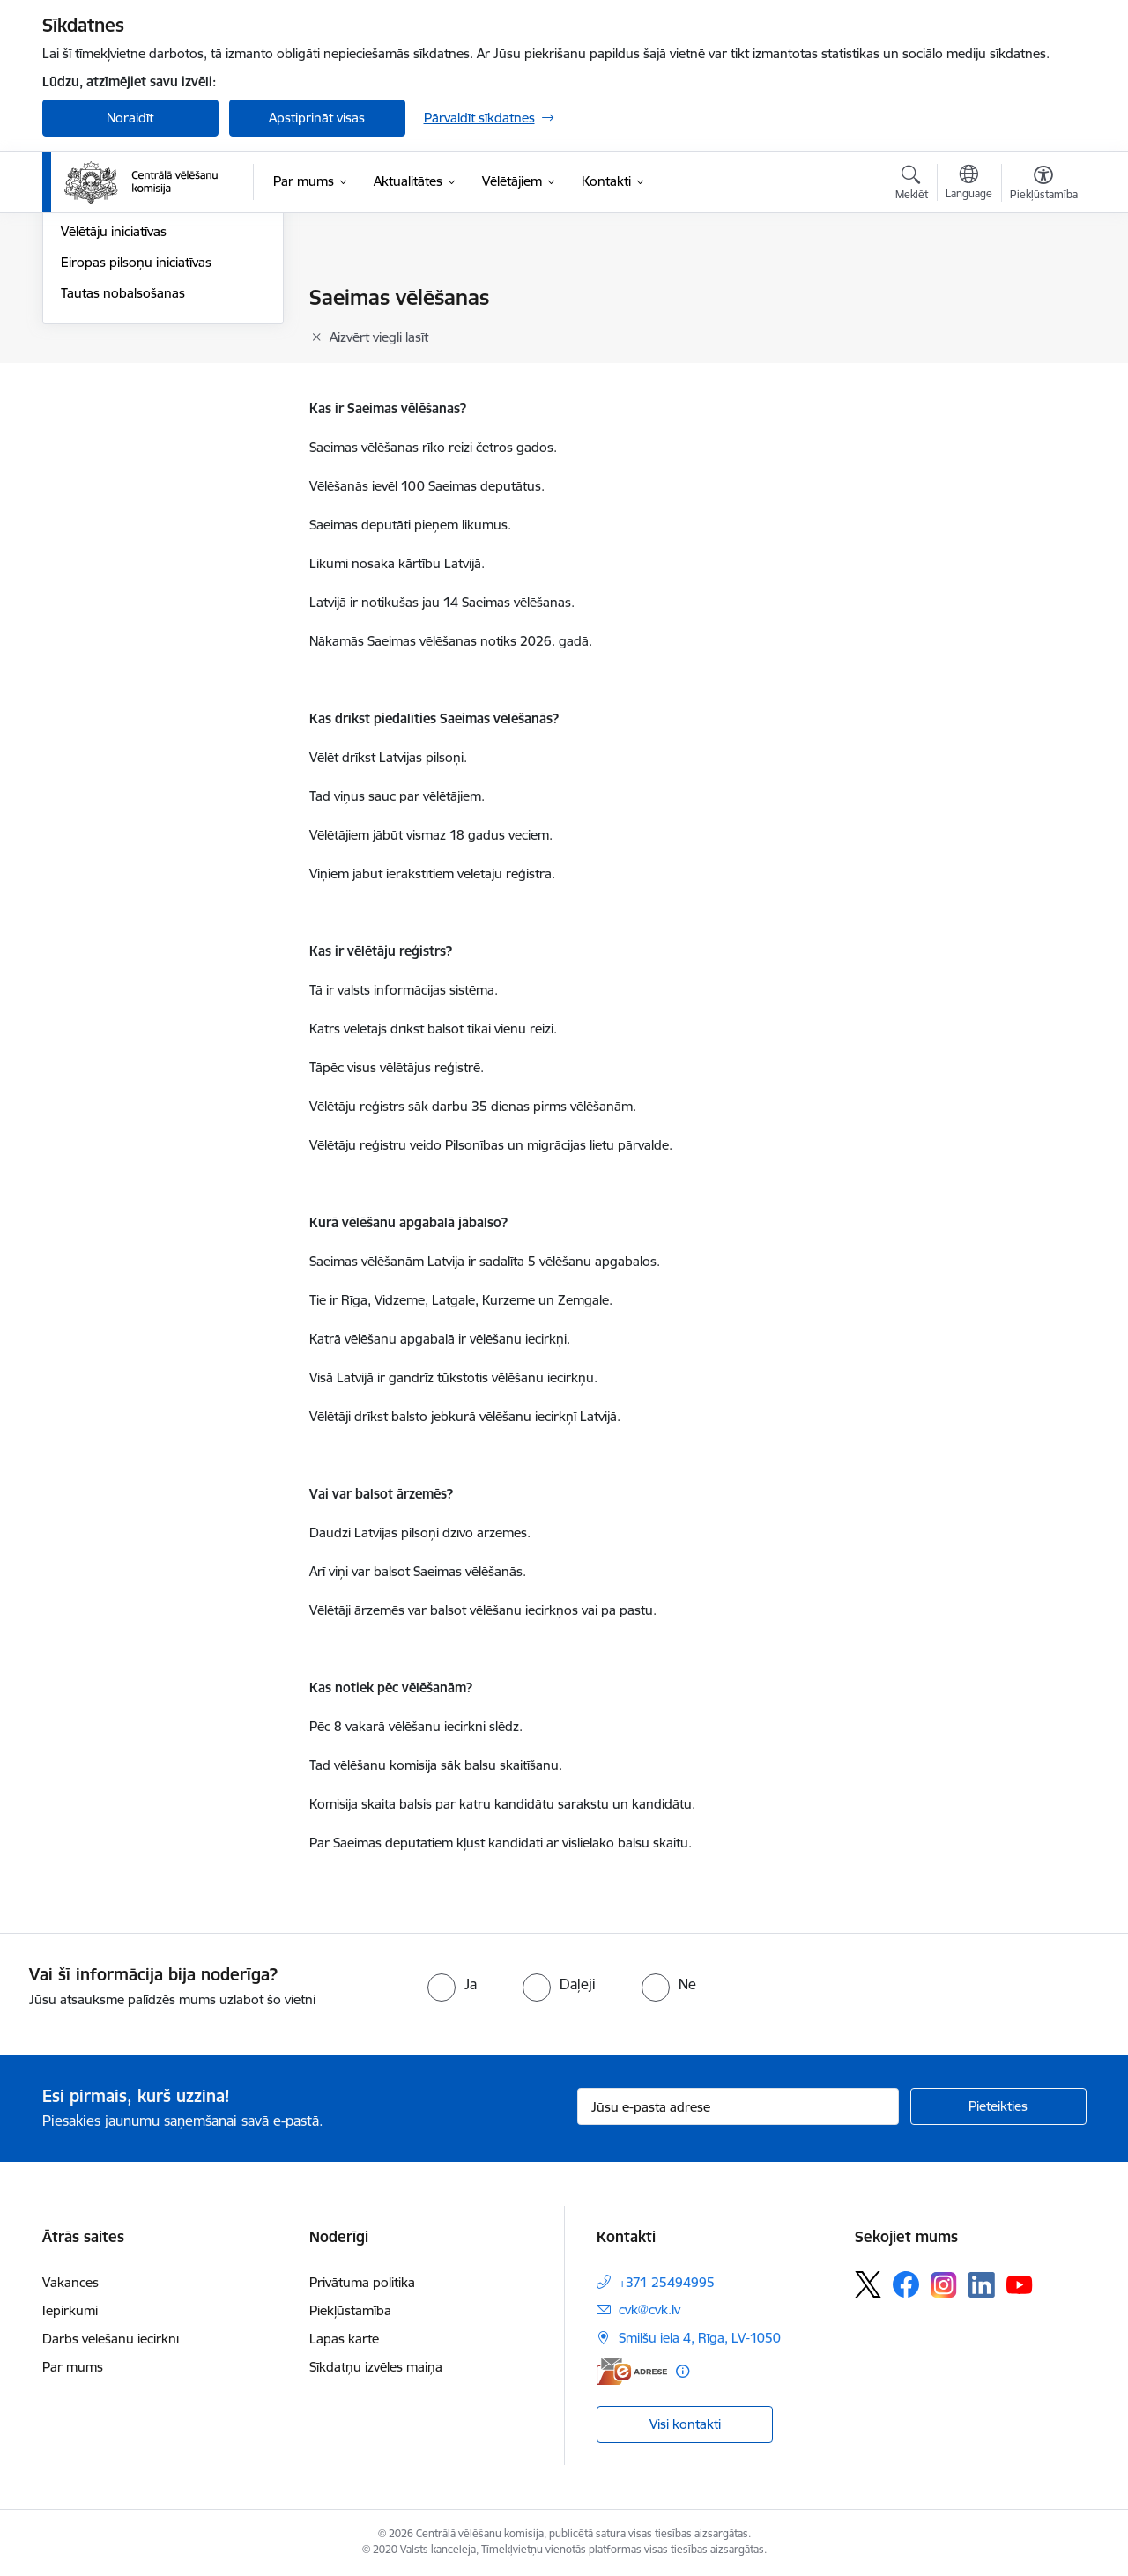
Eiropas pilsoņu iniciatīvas (136, 451)
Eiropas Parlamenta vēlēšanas (149, 390)
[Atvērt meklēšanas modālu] (912, 185)
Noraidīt (130, 117)
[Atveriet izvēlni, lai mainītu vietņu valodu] (969, 184)
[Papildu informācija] (682, 2371)
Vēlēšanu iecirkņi (110, 299)
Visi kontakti (685, 2424)
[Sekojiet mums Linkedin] (981, 2285)
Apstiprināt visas (317, 117)
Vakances (70, 2282)
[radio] (452, 1984)
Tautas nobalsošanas (123, 482)
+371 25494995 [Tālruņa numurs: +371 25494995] (667, 2282)
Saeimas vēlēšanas (115, 329)
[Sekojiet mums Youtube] (1019, 2283)
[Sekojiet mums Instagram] (944, 2285)
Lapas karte (344, 2338)
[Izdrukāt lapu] (1042, 290)
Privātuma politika (362, 2282)
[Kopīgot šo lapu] (1042, 334)
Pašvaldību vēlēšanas (123, 360)
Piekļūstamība (350, 2310)
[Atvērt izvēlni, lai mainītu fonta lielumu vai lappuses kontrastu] (1044, 185)
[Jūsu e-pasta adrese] (738, 2106)
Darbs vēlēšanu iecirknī (110, 2338)
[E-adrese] (632, 2371)
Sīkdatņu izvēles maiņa (375, 2366)
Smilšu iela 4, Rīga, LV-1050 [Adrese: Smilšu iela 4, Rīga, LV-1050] (700, 2337)
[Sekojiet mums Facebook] (906, 2284)
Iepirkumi (70, 2310)
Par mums (72, 2366)
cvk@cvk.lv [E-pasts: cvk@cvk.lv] (649, 2309)
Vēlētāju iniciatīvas (114, 421)
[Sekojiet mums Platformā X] (868, 2284)
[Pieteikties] (998, 2106)
